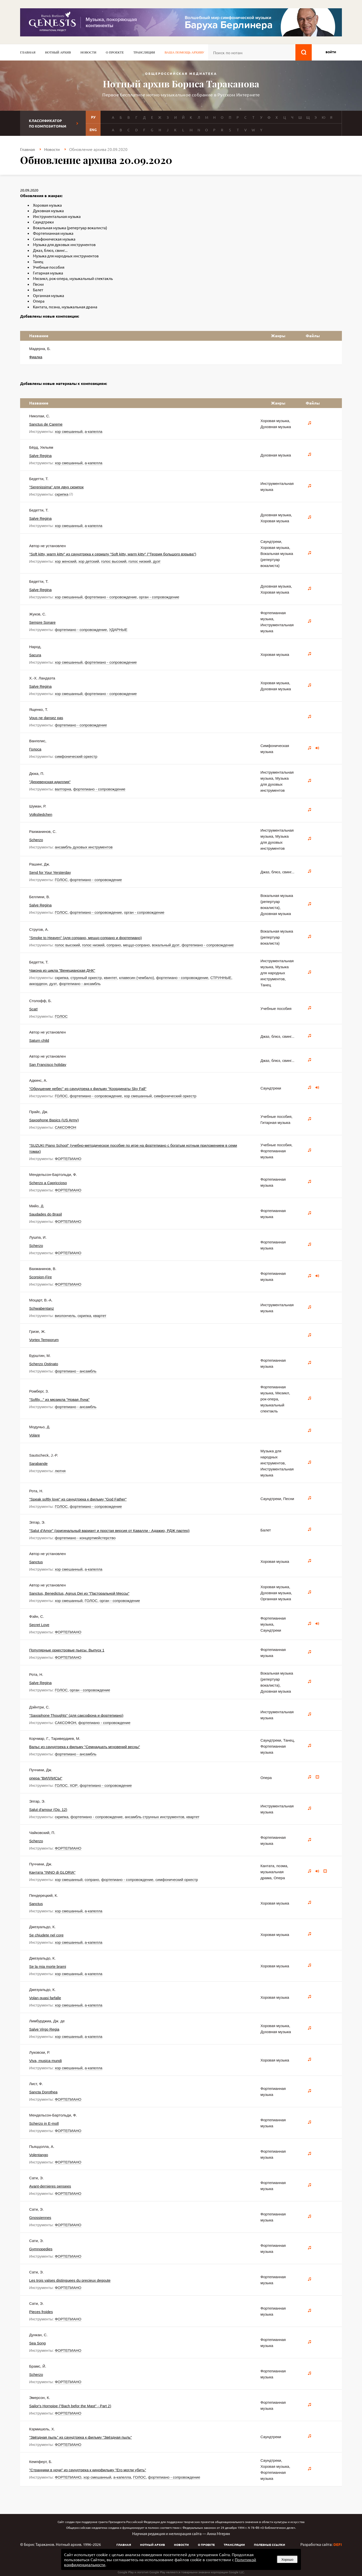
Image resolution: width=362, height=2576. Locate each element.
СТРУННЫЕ (221, 978)
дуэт (156, 561)
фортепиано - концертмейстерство (85, 1538)
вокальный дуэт (165, 945)
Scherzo (36, 840)
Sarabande (38, 1463)
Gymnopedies (41, 2249)
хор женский (65, 561)
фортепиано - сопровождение (111, 597)
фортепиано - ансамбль (80, 984)
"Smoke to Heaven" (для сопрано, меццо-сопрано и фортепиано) (85, 938)
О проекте (115, 52)
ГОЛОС (61, 880)
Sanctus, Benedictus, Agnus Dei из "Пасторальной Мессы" (79, 1593)
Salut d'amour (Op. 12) (48, 1809)
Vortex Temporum (44, 1340)
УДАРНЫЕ (118, 629)
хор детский (88, 561)
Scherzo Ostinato (43, 1364)
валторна (63, 789)
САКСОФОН (65, 1127)
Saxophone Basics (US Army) (54, 1120)
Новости (88, 52)
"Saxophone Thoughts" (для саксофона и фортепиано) (76, 1715)
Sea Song (37, 2343)
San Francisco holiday (47, 1064)
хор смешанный (68, 431)
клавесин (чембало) (136, 978)
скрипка (61, 494)
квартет (99, 1315)
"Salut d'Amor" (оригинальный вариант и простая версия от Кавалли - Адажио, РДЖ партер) (109, 1530)
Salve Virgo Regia (44, 2029)
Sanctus (36, 1562)
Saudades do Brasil (45, 1214)
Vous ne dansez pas (46, 718)
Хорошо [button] (287, 2559)
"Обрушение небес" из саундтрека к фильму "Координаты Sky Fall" (87, 1088)
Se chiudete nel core (46, 1935)
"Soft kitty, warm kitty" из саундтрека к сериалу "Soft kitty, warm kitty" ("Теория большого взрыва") (112, 554)
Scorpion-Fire (40, 1277)
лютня (60, 1471)
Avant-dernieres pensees (50, 2186)
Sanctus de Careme (46, 424)
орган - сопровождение (159, 597)
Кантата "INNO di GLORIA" (52, 1872)
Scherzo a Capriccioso (48, 1183)
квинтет (110, 978)
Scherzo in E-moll (44, 2123)
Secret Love (39, 1625)
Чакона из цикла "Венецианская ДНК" (62, 970)
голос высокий (113, 561)
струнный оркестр (86, 978)
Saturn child (39, 1040)
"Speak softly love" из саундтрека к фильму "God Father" (78, 1499)
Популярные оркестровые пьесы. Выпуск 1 (66, 1650)
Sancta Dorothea (43, 2092)
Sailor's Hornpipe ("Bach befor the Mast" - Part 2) (70, 2406)
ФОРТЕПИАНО (68, 1159)
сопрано (114, 945)
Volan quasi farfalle (45, 1998)
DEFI (337, 2544)
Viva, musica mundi (45, 2060)
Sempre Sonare (42, 622)
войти (331, 52)
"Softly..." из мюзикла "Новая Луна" (59, 1399)
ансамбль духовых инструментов (84, 847)
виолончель (65, 1315)
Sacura (35, 655)
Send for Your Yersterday (50, 872)
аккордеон (38, 984)
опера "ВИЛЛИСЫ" (45, 1778)
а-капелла (93, 431)
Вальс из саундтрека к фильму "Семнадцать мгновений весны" (84, 1747)
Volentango (38, 2155)
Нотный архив (58, 52)
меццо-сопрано (136, 945)
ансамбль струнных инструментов (154, 1817)
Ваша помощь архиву (184, 52)
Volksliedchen (40, 814)
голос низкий (139, 561)
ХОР (73, 1785)
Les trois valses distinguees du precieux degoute (70, 2280)
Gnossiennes (40, 2217)
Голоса (35, 749)
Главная (27, 52)
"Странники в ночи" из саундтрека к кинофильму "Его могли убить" (87, 2470)
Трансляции (144, 52)
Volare (34, 1435)
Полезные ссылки (269, 2545)
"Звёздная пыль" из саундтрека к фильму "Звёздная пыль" (80, 2437)
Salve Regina (40, 455)
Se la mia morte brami (47, 1966)
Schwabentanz (41, 1308)
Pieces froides (41, 2312)
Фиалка (35, 357)
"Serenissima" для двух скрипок (56, 487)
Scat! (33, 1009)
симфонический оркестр (76, 756)
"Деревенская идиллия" (50, 782)
